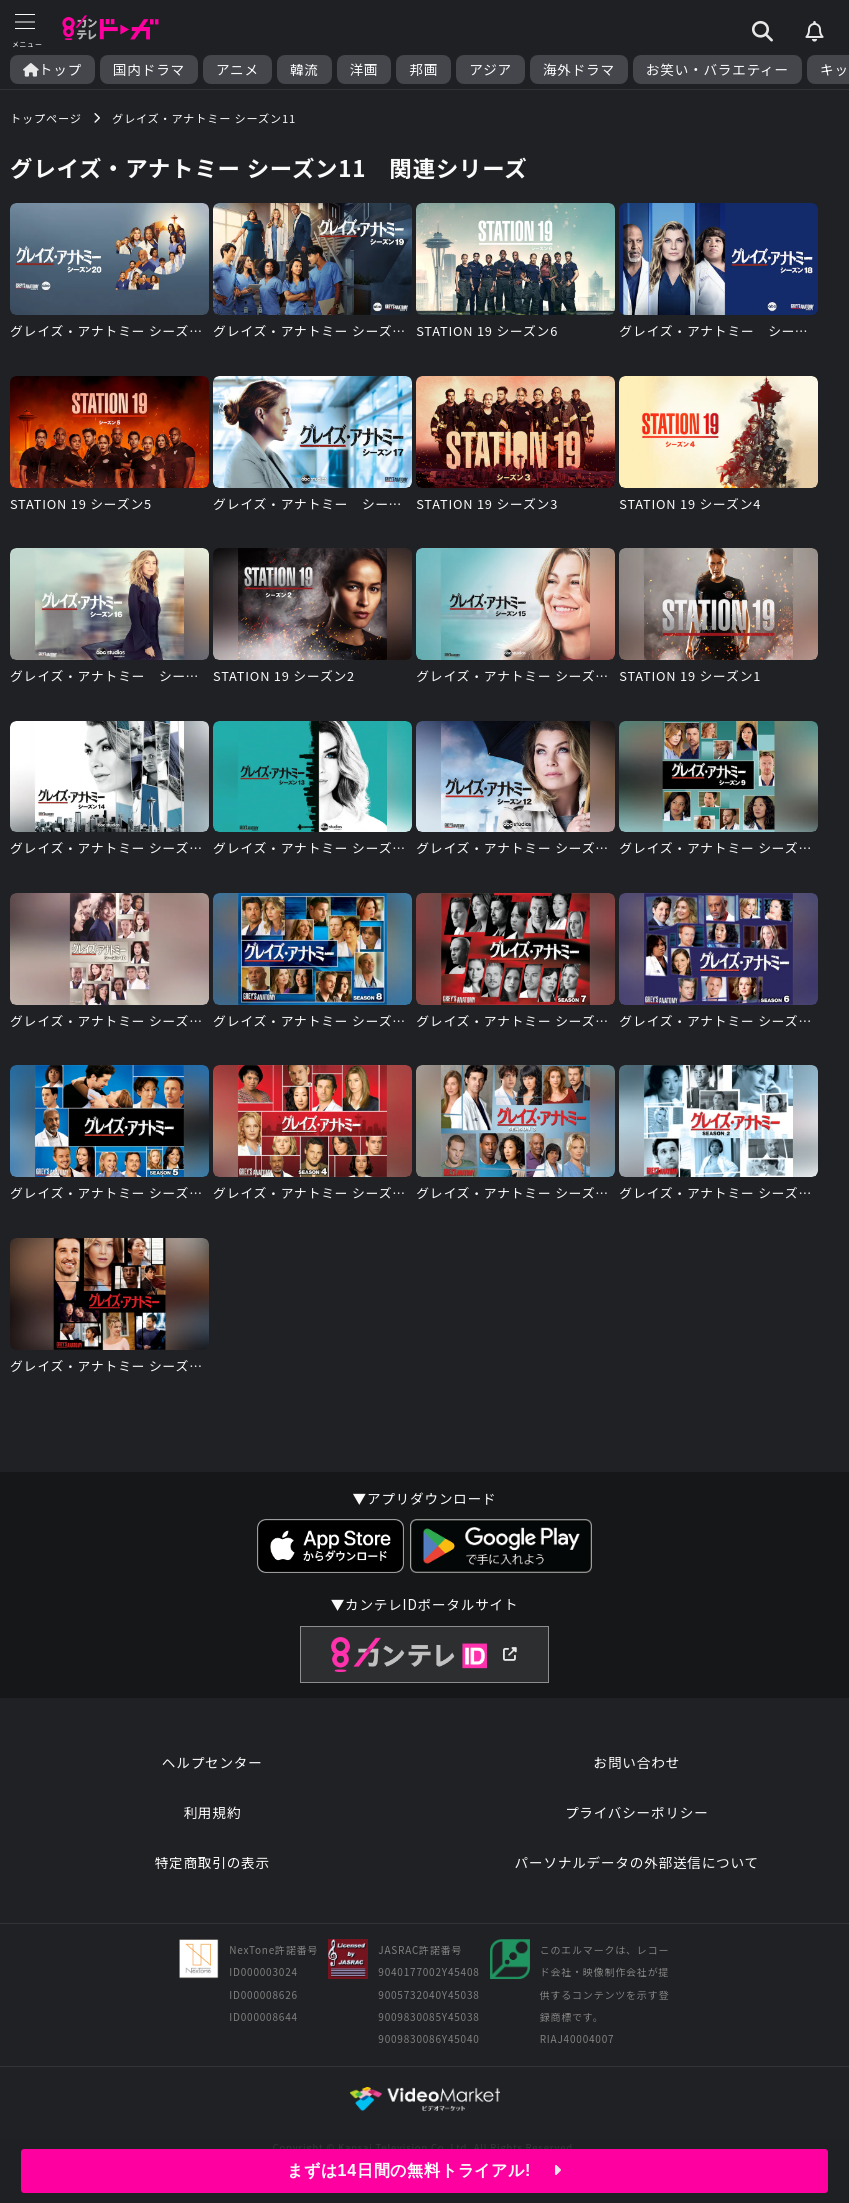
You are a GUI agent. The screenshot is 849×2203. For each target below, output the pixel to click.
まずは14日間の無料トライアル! (424, 2170)
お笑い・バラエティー (717, 69)
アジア (490, 69)
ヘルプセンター (212, 1762)
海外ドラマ (579, 69)
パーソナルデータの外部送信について (637, 1862)
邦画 (423, 69)
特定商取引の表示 (212, 1862)
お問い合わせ (637, 1762)
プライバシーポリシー (637, 1812)
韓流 (304, 69)
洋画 (364, 69)
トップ (52, 69)
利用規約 (212, 1812)
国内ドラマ (149, 69)
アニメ (237, 69)
